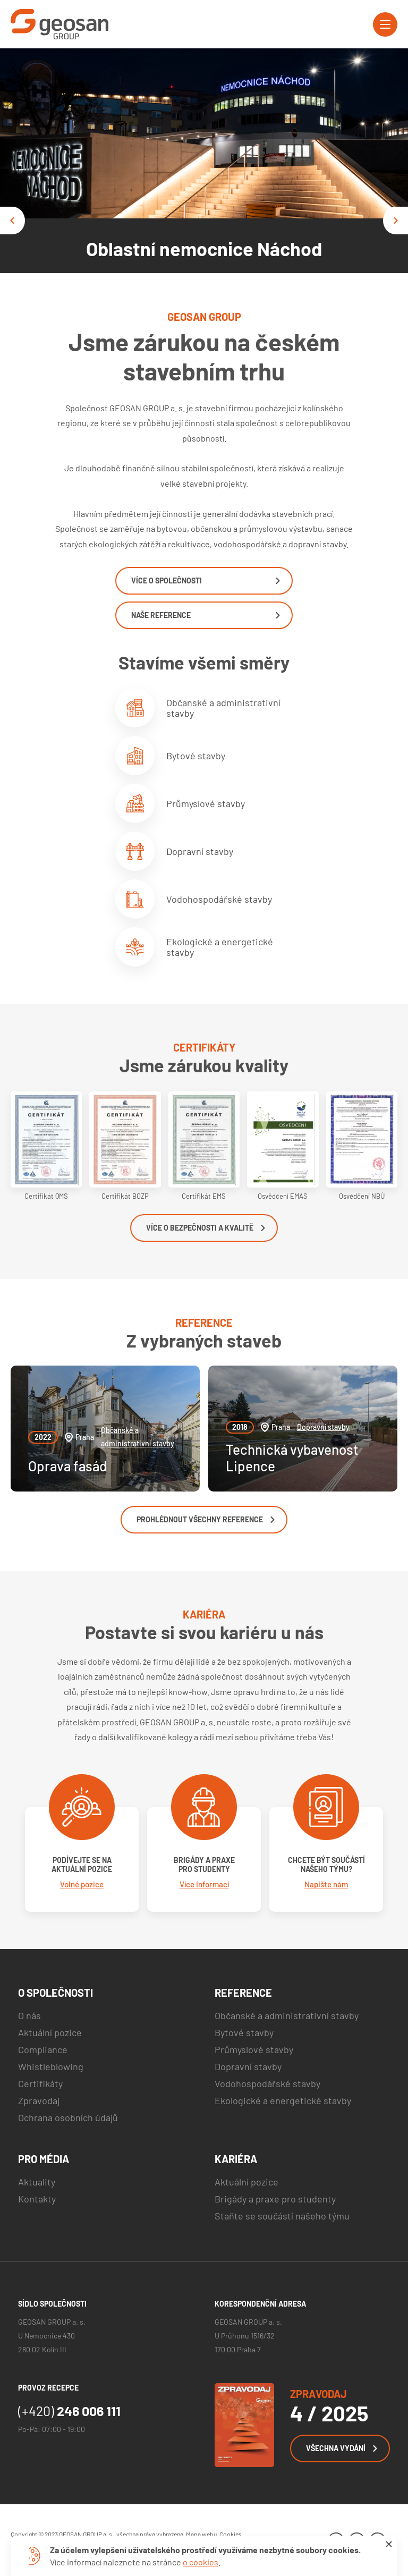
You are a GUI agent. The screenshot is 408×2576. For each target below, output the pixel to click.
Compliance (42, 2049)
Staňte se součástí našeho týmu (282, 2216)
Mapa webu (201, 2534)
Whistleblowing (50, 2066)
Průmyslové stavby (180, 803)
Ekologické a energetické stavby (194, 947)
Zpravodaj (39, 2100)
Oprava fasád (67, 1466)
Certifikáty (40, 2083)
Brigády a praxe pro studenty (275, 2199)
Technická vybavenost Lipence (292, 1457)
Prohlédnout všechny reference (206, 1519)
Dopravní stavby (174, 851)
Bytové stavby (170, 755)
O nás (29, 2015)
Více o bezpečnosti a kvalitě (205, 1227)
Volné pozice (82, 1884)
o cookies (200, 2562)
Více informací (204, 1884)
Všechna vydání (341, 2448)
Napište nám (326, 1884)
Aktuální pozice (50, 2032)
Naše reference (205, 615)
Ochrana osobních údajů (68, 2117)
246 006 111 (69, 2411)
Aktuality (36, 2182)
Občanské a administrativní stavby (197, 707)
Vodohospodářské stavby (193, 899)
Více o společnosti (205, 580)
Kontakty (37, 2199)
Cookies (230, 2534)
